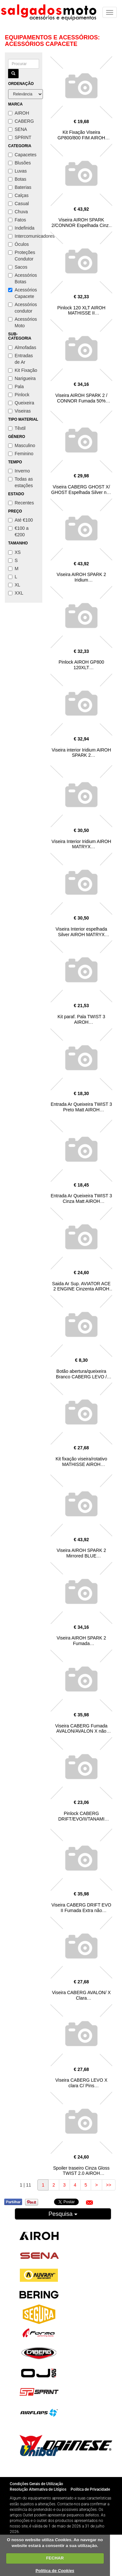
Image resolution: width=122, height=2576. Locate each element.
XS (14, 552)
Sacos (17, 267)
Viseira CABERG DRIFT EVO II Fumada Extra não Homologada (81, 1910)
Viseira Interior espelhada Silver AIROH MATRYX (81, 931)
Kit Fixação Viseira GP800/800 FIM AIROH (81, 135)
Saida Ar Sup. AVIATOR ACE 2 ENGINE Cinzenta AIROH (81, 1286)
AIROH (18, 113)
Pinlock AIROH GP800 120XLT (81, 664)
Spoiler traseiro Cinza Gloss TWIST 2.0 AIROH (81, 2170)
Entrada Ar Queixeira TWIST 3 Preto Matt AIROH (81, 1107)
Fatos (17, 219)
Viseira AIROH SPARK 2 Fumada (81, 1640)
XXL (15, 593)
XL (14, 584)
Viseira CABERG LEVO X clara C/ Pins (81, 2082)
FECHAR (55, 2557)
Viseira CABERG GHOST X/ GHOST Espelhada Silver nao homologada (81, 492)
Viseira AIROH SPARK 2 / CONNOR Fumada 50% (81, 398)
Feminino (21, 453)
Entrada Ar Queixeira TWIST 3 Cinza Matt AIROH (81, 1198)
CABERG (21, 121)
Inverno (19, 470)
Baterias (19, 187)
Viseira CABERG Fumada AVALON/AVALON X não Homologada (81, 1731)
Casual (18, 203)
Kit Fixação (22, 370)
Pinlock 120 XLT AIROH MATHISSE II (81, 310)
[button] (89, 2202)
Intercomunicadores (23, 236)
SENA (17, 129)
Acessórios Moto (22, 322)
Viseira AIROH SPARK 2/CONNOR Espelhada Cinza (81, 222)
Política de (54, 2570)
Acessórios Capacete (22, 293)
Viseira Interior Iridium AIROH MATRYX (81, 844)
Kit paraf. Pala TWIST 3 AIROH (81, 1019)
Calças (18, 195)
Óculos (18, 244)
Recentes (21, 502)
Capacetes (22, 154)
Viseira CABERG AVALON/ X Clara (81, 1995)
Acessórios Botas (22, 278)
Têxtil (16, 428)
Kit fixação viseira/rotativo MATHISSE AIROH (81, 1461)
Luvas (17, 171)
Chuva (18, 211)
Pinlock (18, 394)
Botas (17, 179)
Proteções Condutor (21, 255)
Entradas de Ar (20, 359)
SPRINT (19, 137)
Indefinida (21, 228)
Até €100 (20, 520)
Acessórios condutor (22, 308)
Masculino (21, 445)
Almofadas (22, 347)
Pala (16, 386)
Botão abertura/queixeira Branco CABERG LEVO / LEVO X (81, 1377)
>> (108, 2185)
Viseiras (19, 411)
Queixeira (21, 402)
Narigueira (22, 378)
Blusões (19, 162)
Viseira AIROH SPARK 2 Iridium (81, 577)
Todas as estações (20, 482)
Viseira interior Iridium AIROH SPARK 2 (81, 752)
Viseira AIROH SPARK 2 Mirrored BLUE (81, 1553)
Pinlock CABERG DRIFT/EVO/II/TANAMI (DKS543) (81, 1819)
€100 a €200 (18, 531)
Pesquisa (62, 2214)
